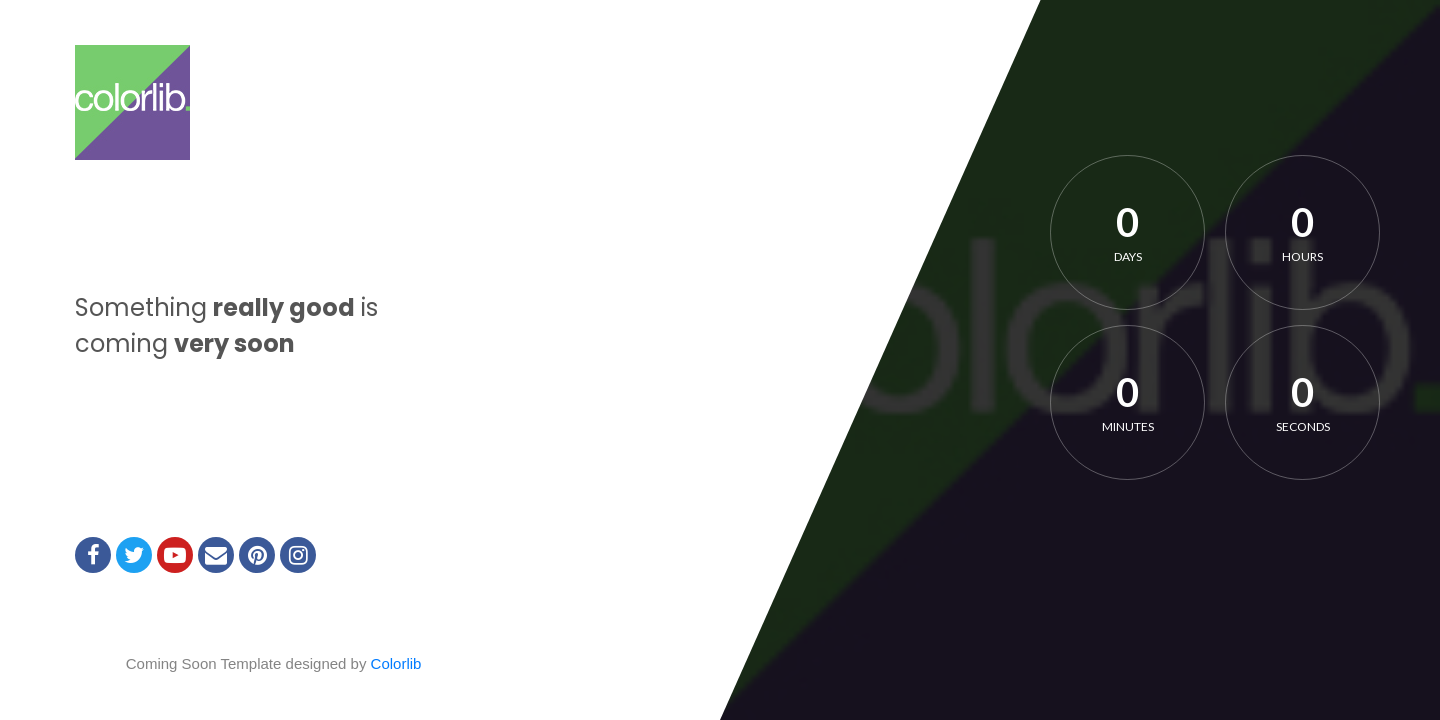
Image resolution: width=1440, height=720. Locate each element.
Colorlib (396, 663)
